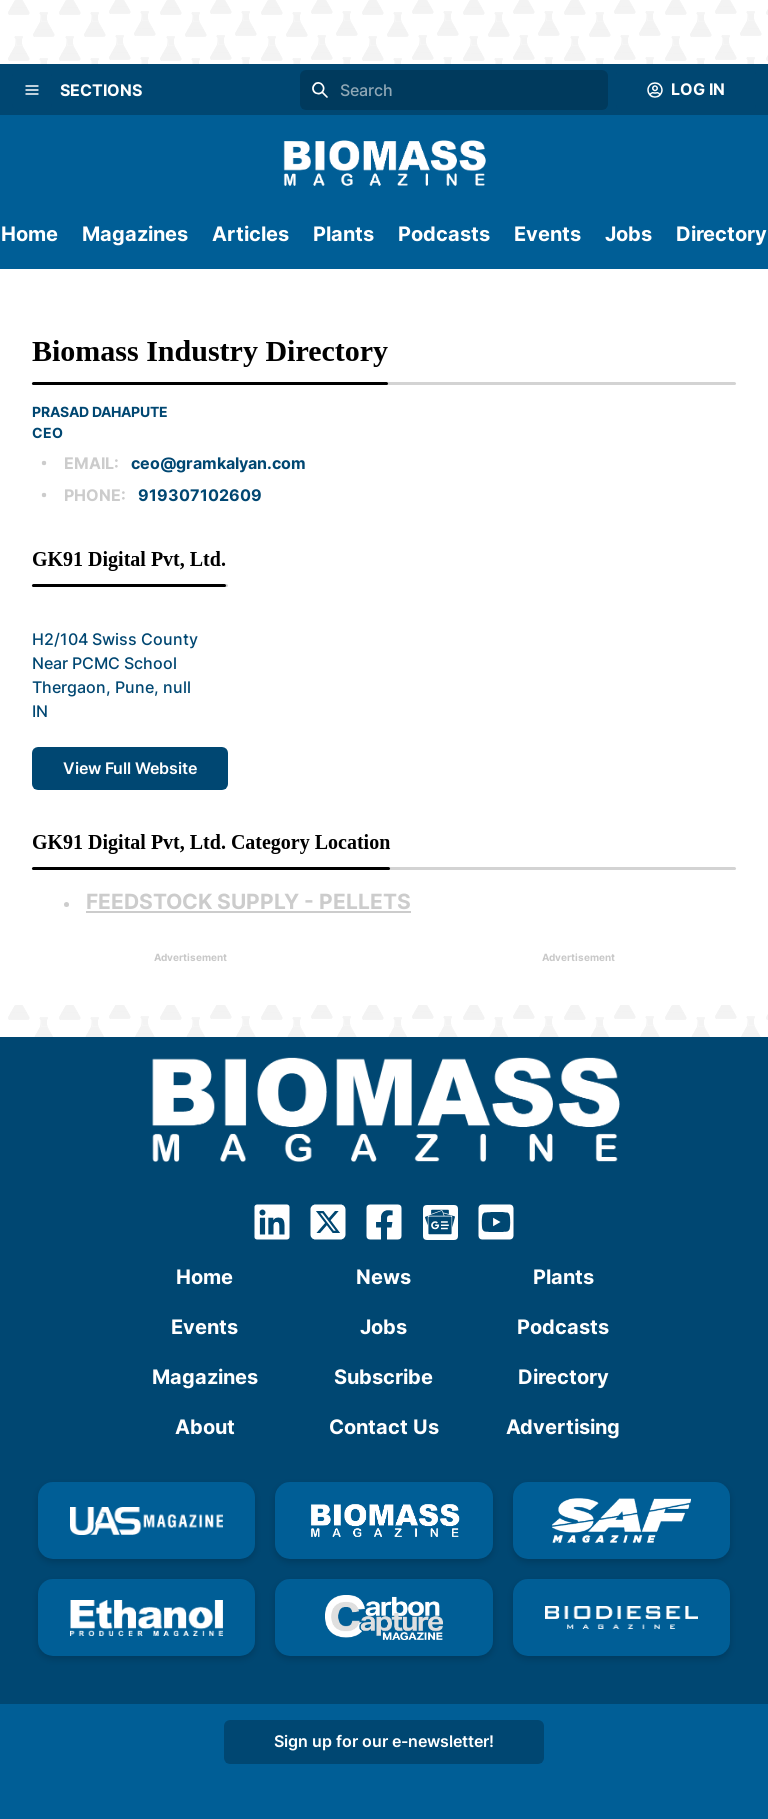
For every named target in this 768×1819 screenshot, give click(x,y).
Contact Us (384, 1427)
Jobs (628, 234)
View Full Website (130, 768)
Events (547, 234)
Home (29, 234)
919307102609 (200, 495)
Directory (721, 234)
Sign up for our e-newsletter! (384, 1741)
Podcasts (444, 234)
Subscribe (383, 1377)
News (383, 1277)
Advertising (563, 1427)
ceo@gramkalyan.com (218, 463)
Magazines (135, 234)
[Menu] (32, 90)
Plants (343, 234)
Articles (250, 234)
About (205, 1427)
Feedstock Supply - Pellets (248, 901)
